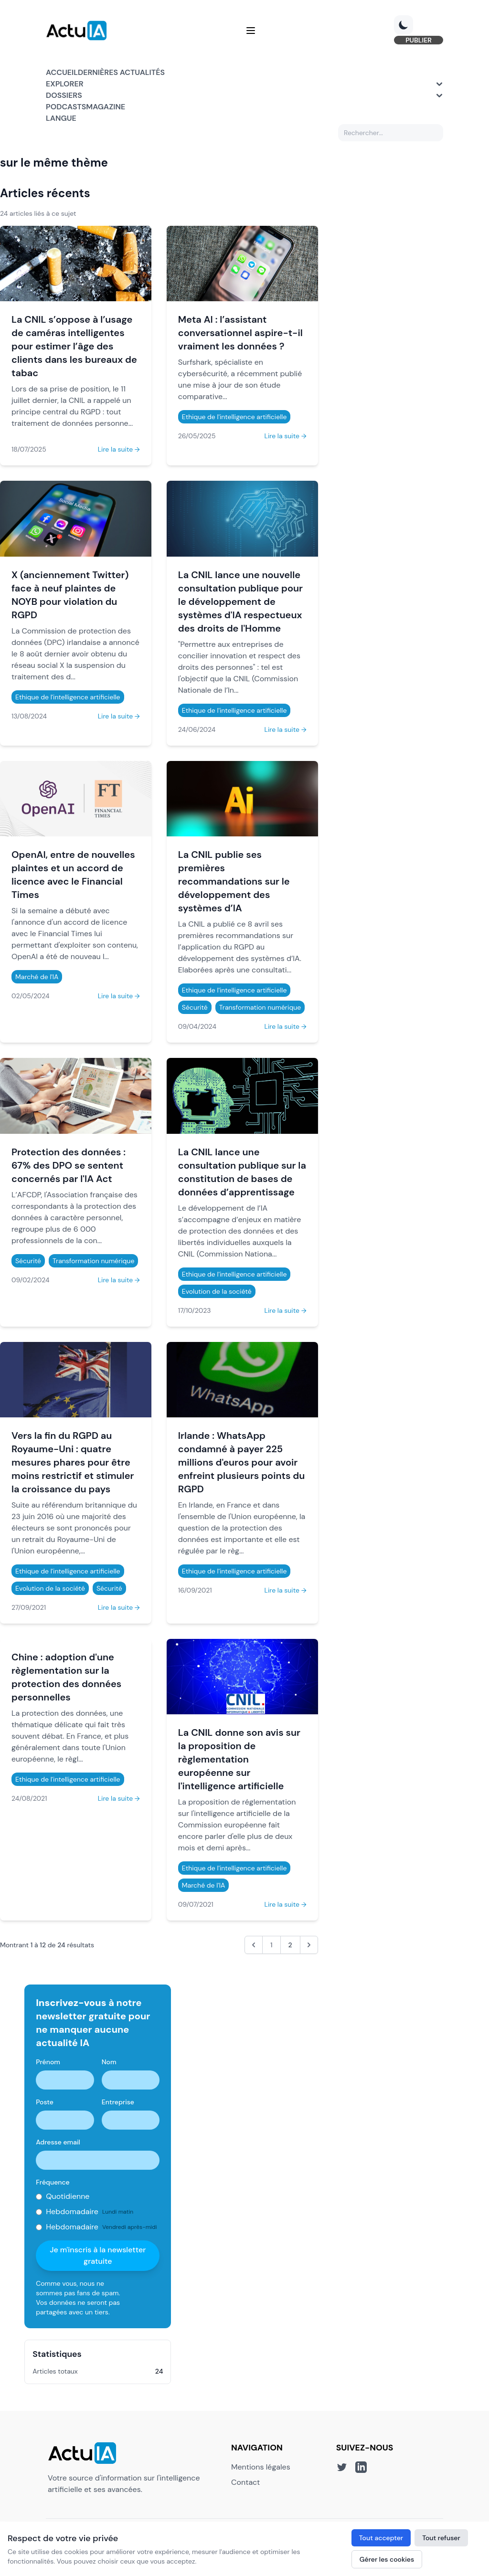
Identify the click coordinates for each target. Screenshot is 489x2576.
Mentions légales (260, 2467)
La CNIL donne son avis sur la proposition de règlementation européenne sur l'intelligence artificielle (239, 1759)
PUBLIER (418, 40)
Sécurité (195, 1007)
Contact (245, 2482)
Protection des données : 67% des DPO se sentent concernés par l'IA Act (68, 1165)
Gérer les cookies (387, 2559)
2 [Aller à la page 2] (290, 1945)
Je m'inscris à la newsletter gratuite (98, 2255)
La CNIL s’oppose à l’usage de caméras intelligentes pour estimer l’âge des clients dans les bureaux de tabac (74, 346)
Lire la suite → (119, 449)
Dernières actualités (121, 72)
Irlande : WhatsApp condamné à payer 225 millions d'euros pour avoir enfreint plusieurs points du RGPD (241, 1462)
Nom (109, 2062)
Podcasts (66, 107)
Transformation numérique (260, 1007)
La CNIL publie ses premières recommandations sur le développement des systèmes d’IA (234, 881)
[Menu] (250, 30)
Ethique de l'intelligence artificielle (234, 416)
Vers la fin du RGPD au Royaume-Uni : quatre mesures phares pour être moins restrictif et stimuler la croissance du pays (72, 1462)
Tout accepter (381, 2538)
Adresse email (58, 2142)
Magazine (105, 107)
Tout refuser (441, 2538)
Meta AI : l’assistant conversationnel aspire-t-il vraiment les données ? (240, 332)
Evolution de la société (217, 1291)
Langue (61, 118)
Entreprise (118, 2102)
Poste (44, 2102)
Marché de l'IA (36, 976)
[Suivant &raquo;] (309, 1945)
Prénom (48, 2062)
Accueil (62, 72)
